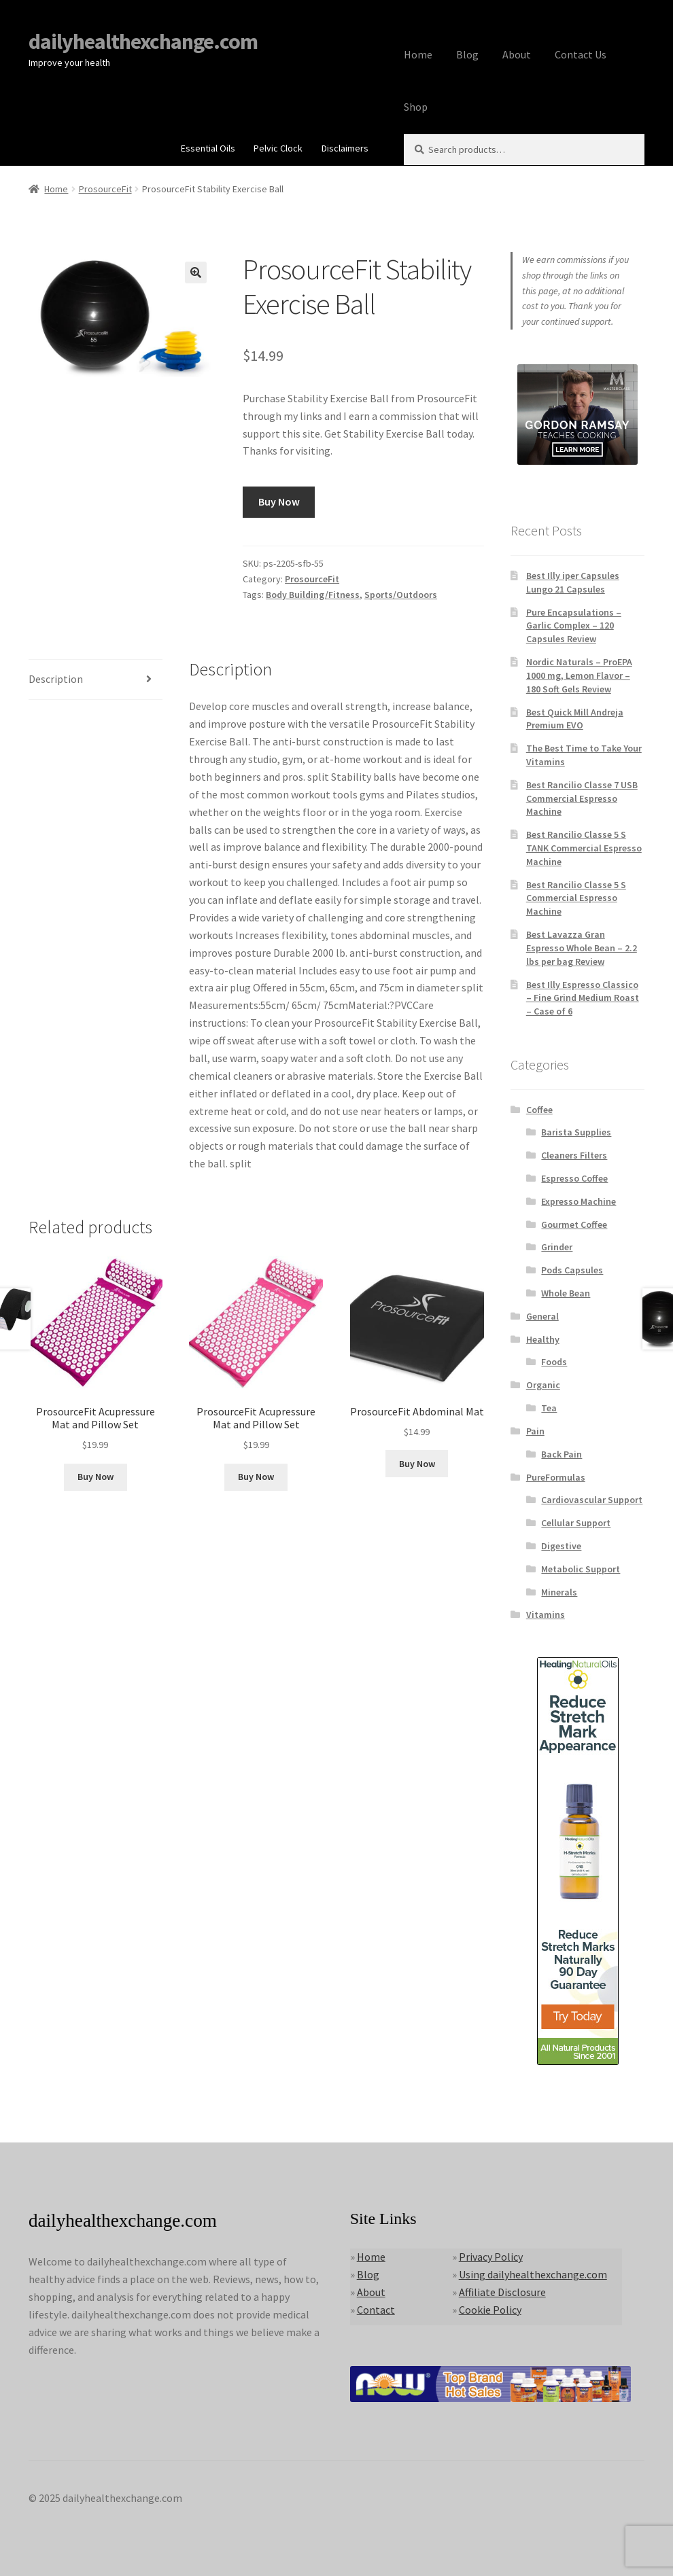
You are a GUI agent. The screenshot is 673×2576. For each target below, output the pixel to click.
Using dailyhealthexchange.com (533, 2274)
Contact (376, 2309)
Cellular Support (575, 1523)
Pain (535, 1431)
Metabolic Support (580, 1569)
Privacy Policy (491, 2256)
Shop (416, 106)
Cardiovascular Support (591, 1500)
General (542, 1316)
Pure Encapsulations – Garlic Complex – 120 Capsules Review (573, 626)
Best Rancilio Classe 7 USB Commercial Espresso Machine (582, 798)
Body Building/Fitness (313, 594)
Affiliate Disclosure (502, 2292)
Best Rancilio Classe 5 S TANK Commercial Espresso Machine (584, 848)
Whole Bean (565, 1293)
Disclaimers (345, 148)
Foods (554, 1362)
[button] (196, 272)
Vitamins (545, 1614)
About (516, 54)
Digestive (561, 1546)
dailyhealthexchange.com (143, 41)
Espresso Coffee (574, 1178)
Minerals (559, 1592)
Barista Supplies (576, 1132)
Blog (467, 54)
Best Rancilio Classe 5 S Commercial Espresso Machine (576, 898)
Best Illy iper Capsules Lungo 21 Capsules (572, 582)
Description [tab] (56, 679)
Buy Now (279, 501)
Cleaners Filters (574, 1155)
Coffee (539, 1110)
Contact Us (580, 54)
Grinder (556, 1247)
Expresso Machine (578, 1201)
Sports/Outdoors (400, 594)
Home (418, 54)
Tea (549, 1408)
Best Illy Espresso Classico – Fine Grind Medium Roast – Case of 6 (582, 998)
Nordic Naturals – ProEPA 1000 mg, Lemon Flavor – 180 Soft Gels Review (579, 675)
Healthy (542, 1339)
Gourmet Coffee (574, 1224)
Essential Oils (208, 148)
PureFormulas (555, 1477)
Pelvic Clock (278, 148)
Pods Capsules (572, 1270)
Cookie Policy (490, 2309)
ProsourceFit (105, 189)
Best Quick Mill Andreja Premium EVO (574, 719)
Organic (543, 1385)
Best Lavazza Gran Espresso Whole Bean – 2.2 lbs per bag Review (581, 948)
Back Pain (561, 1454)
